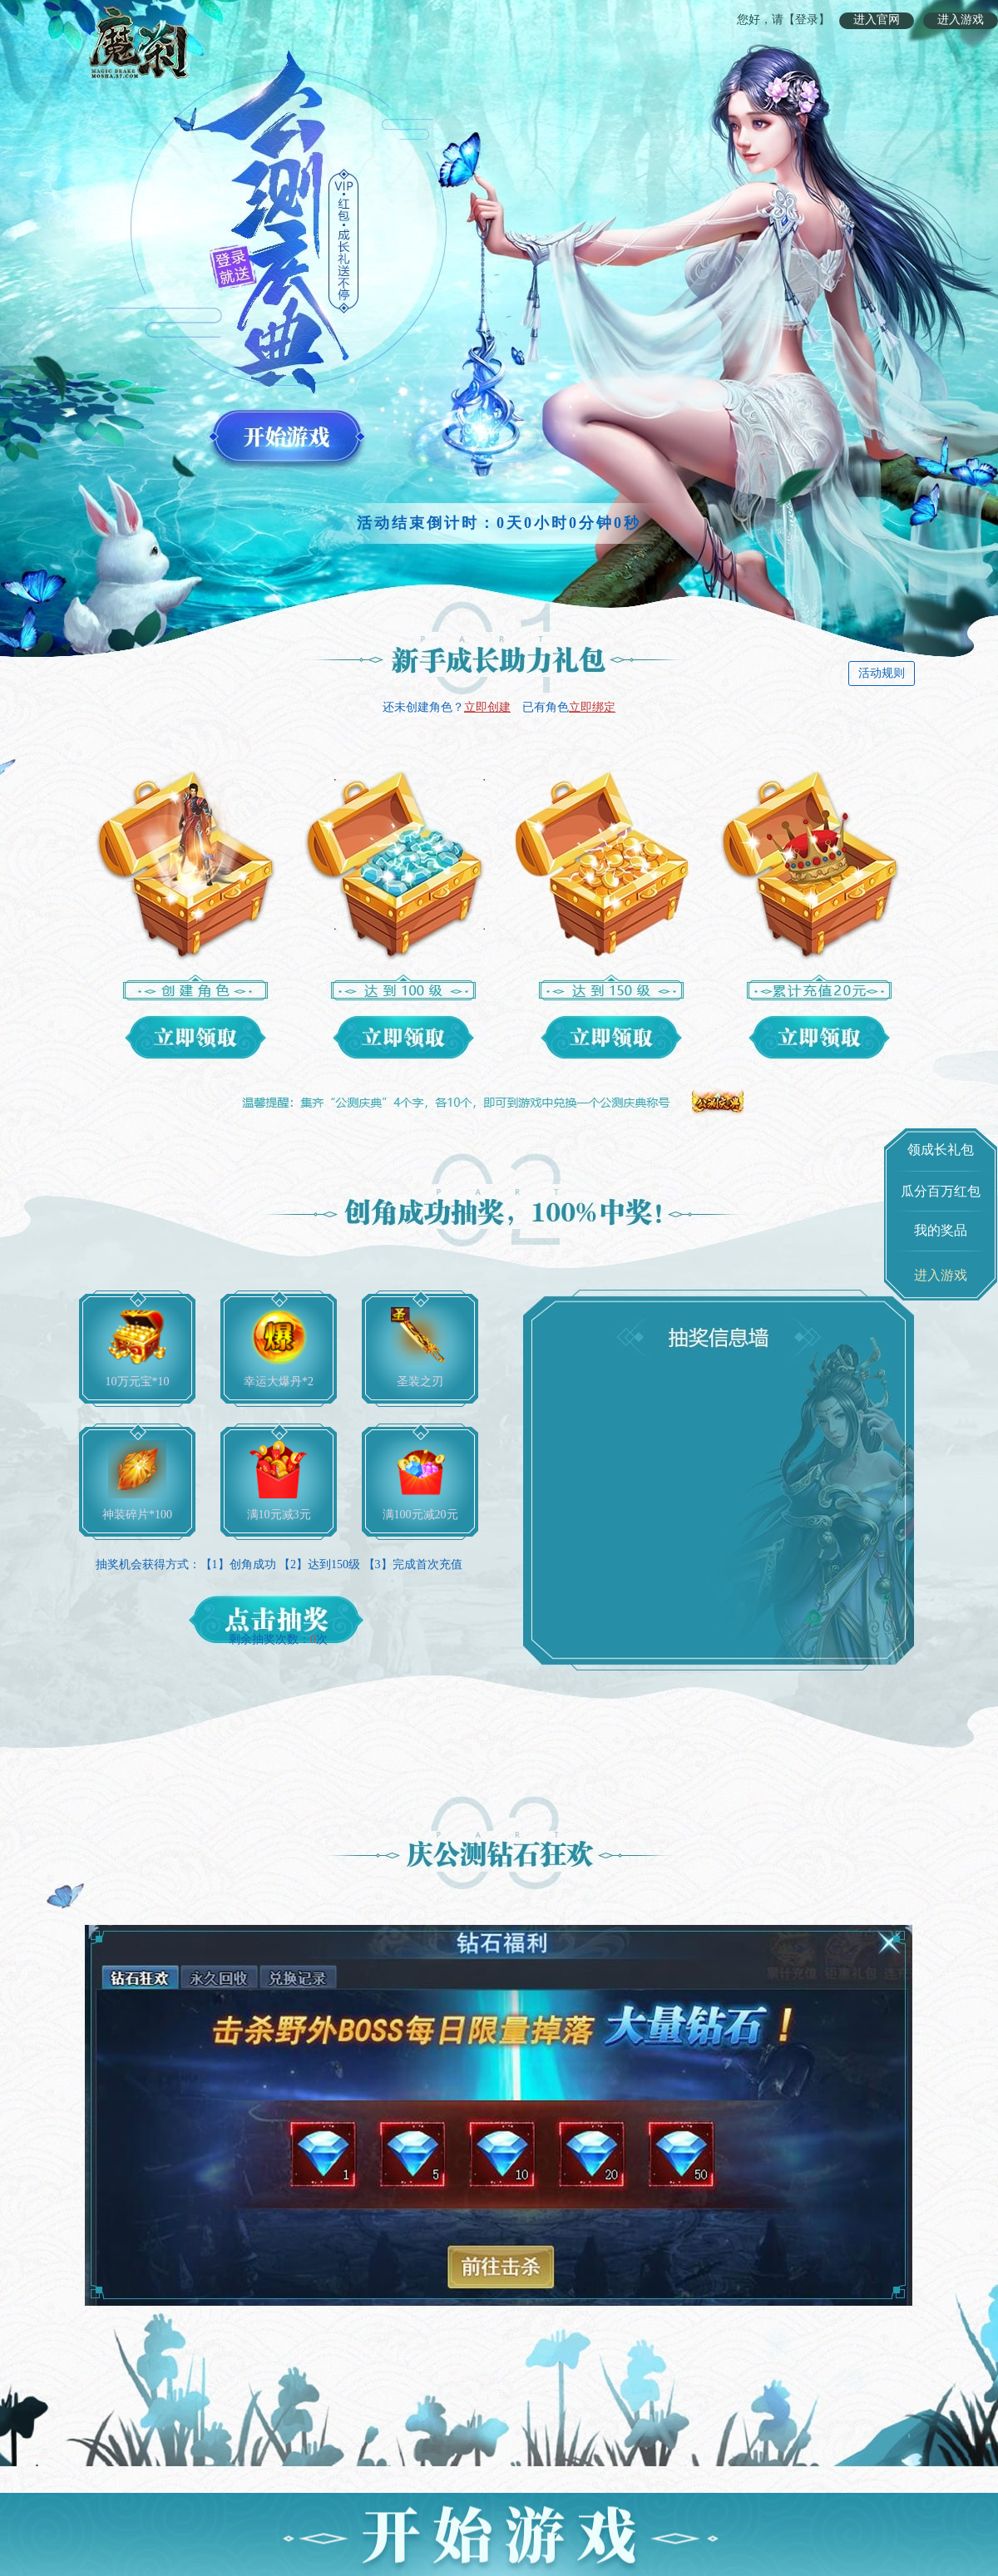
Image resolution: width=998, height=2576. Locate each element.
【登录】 (806, 19)
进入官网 (876, 19)
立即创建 (487, 707)
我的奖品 (940, 1230)
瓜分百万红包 (941, 1191)
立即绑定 (592, 707)
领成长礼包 (940, 1149)
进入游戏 (960, 19)
